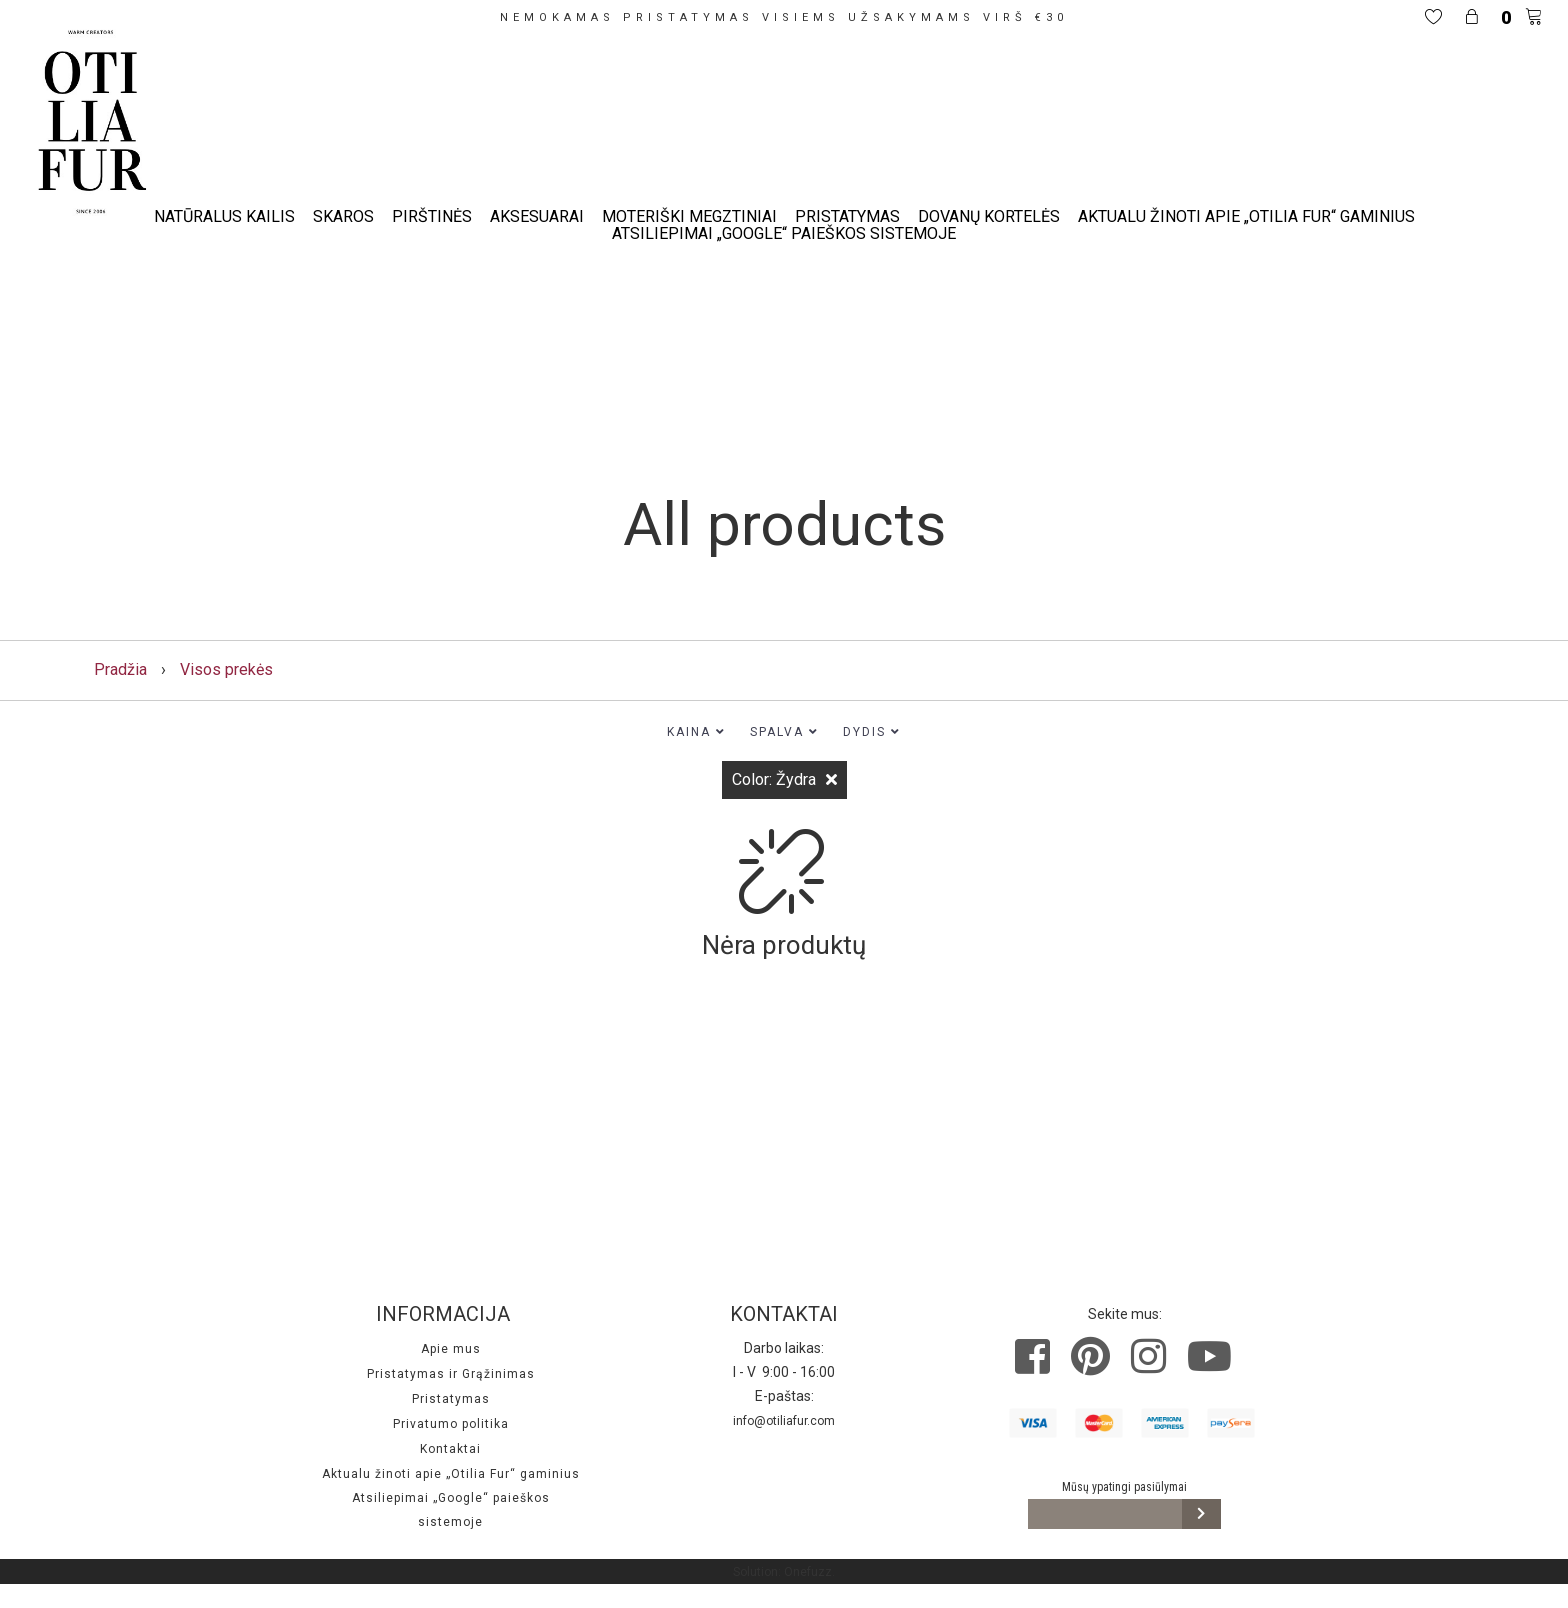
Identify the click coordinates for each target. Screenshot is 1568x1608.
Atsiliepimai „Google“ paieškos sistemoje (784, 233)
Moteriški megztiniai (689, 216)
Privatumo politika (451, 1424)
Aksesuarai (537, 216)
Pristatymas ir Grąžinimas (451, 1374)
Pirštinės (432, 216)
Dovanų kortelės (989, 216)
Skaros (343, 216)
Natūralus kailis (224, 216)
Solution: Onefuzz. (784, 1572)
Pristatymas (847, 216)
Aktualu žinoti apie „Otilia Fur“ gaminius (1246, 216)
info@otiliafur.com (784, 1421)
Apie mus (451, 1349)
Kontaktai (450, 1449)
